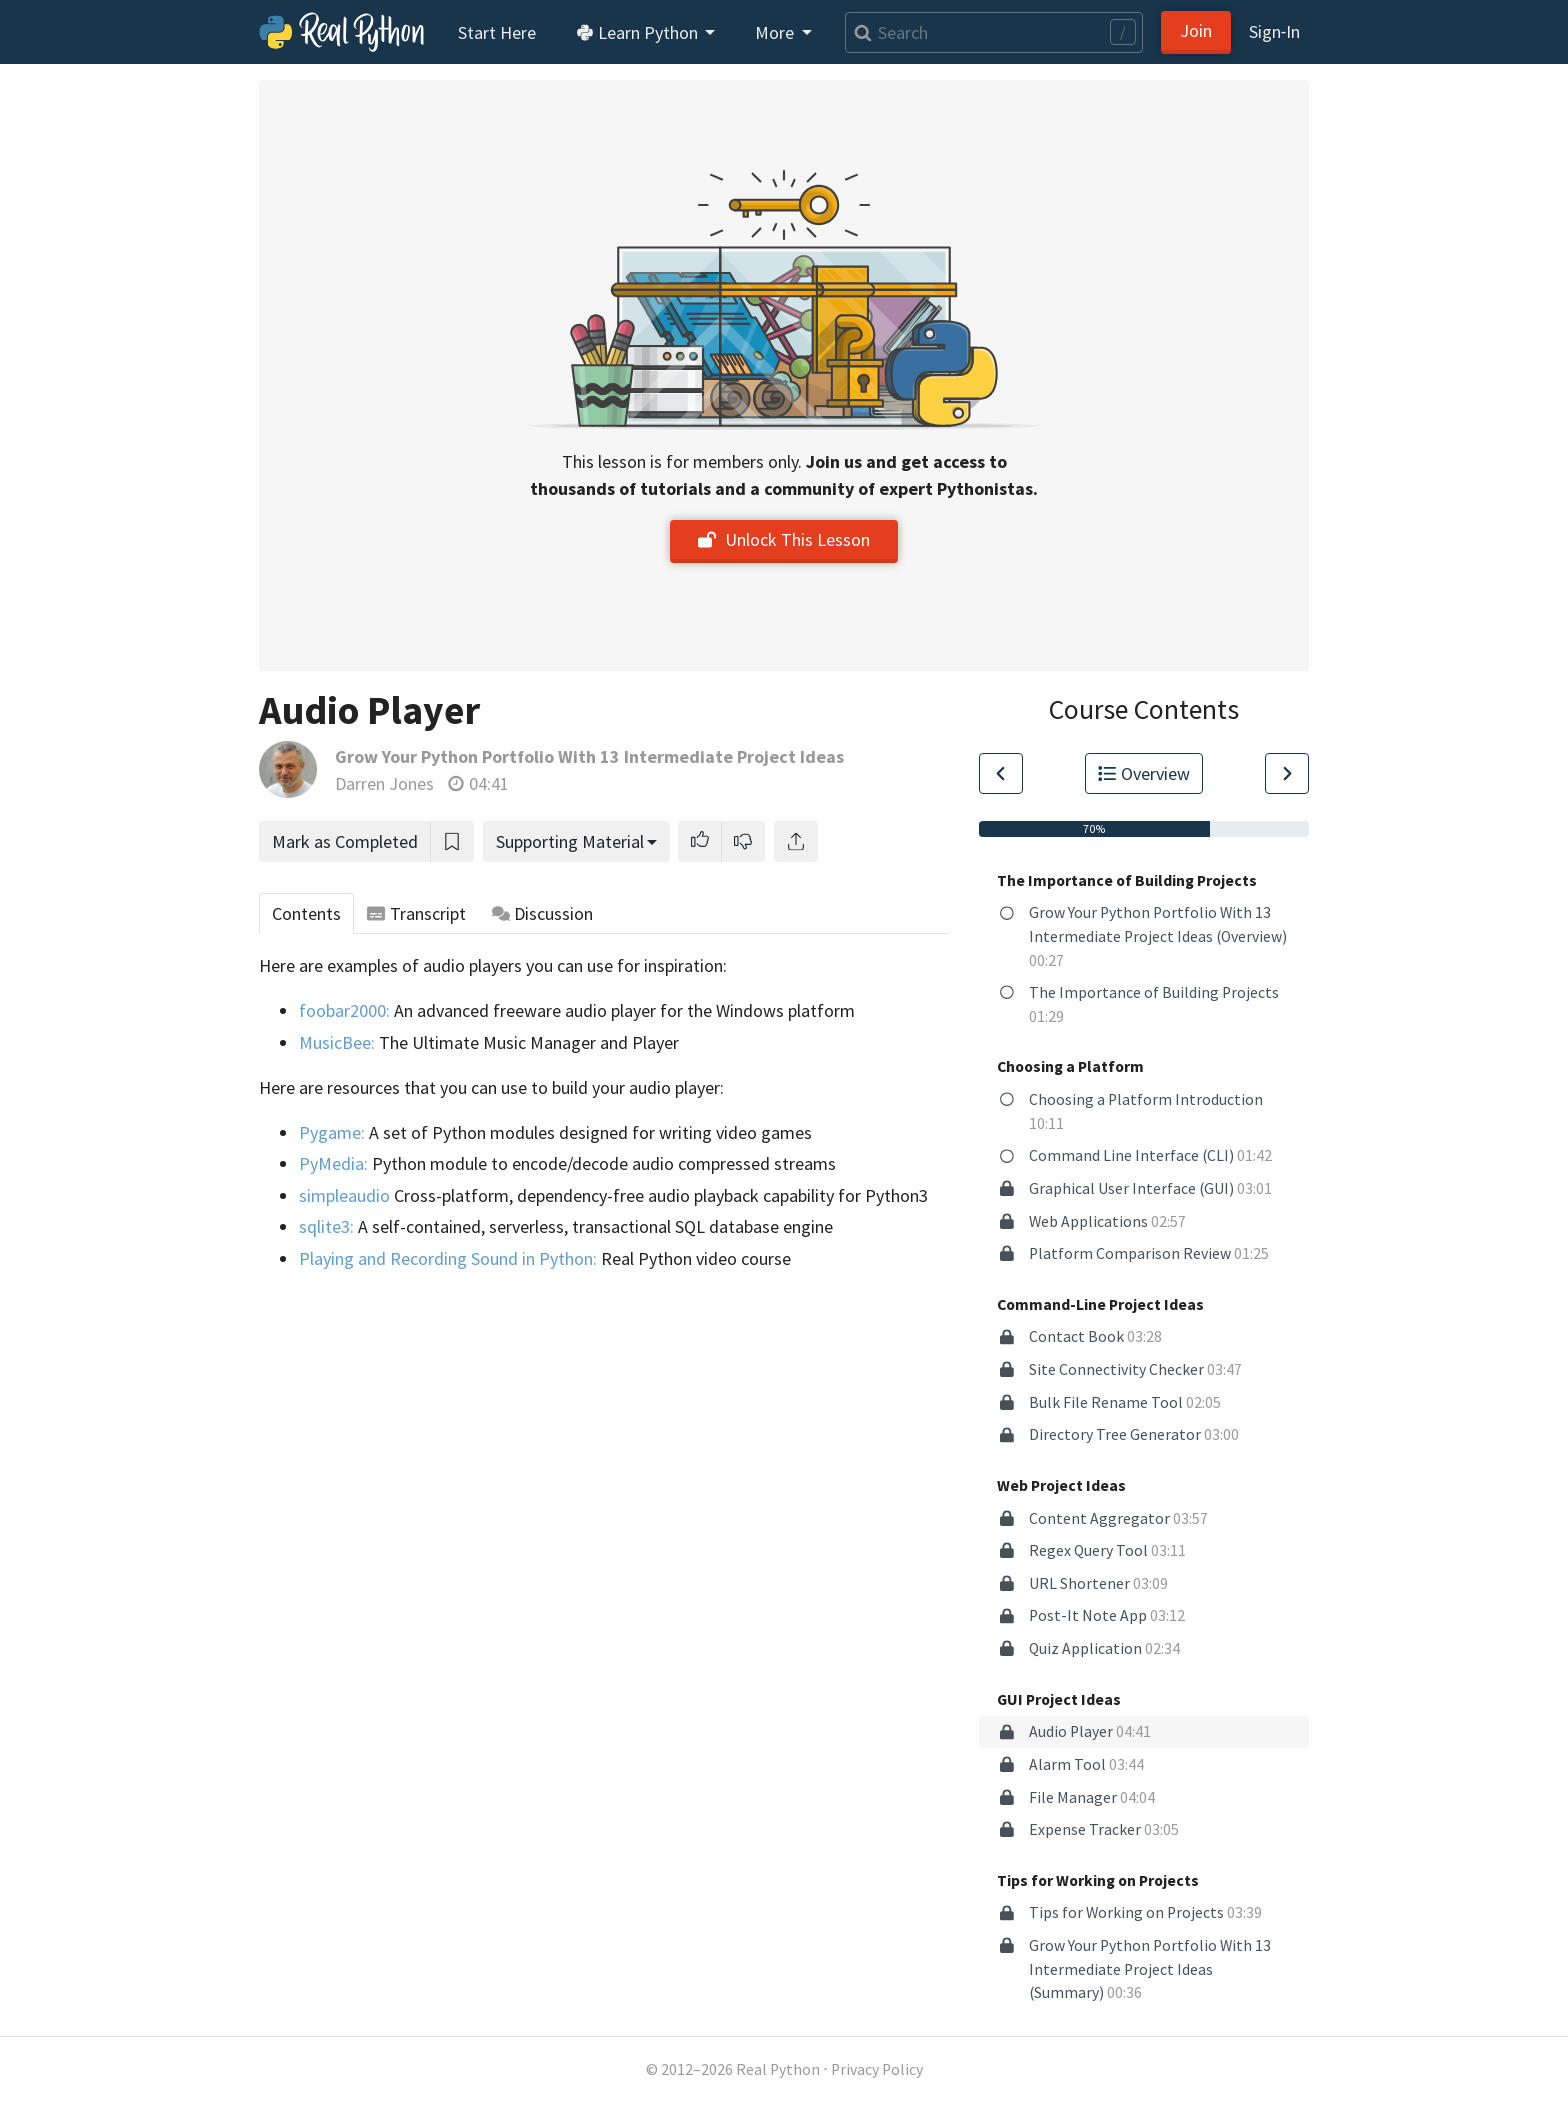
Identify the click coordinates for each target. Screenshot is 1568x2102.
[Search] (994, 32)
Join (1196, 30)
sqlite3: (326, 1226)
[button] (700, 841)
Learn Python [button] (639, 32)
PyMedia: (333, 1163)
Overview (1144, 773)
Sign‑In (1274, 31)
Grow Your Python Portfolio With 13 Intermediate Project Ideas (589, 756)
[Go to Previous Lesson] (1001, 773)
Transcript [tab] (416, 913)
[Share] (796, 841)
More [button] (776, 32)
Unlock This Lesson (784, 539)
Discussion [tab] (543, 913)
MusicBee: (337, 1042)
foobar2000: (344, 1010)
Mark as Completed (345, 841)
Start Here (497, 32)
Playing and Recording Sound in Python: (448, 1258)
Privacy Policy (877, 2069)
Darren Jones (384, 783)
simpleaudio (344, 1195)
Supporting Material (570, 841)
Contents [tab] (306, 913)
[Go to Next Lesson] (1287, 773)
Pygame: (332, 1132)
